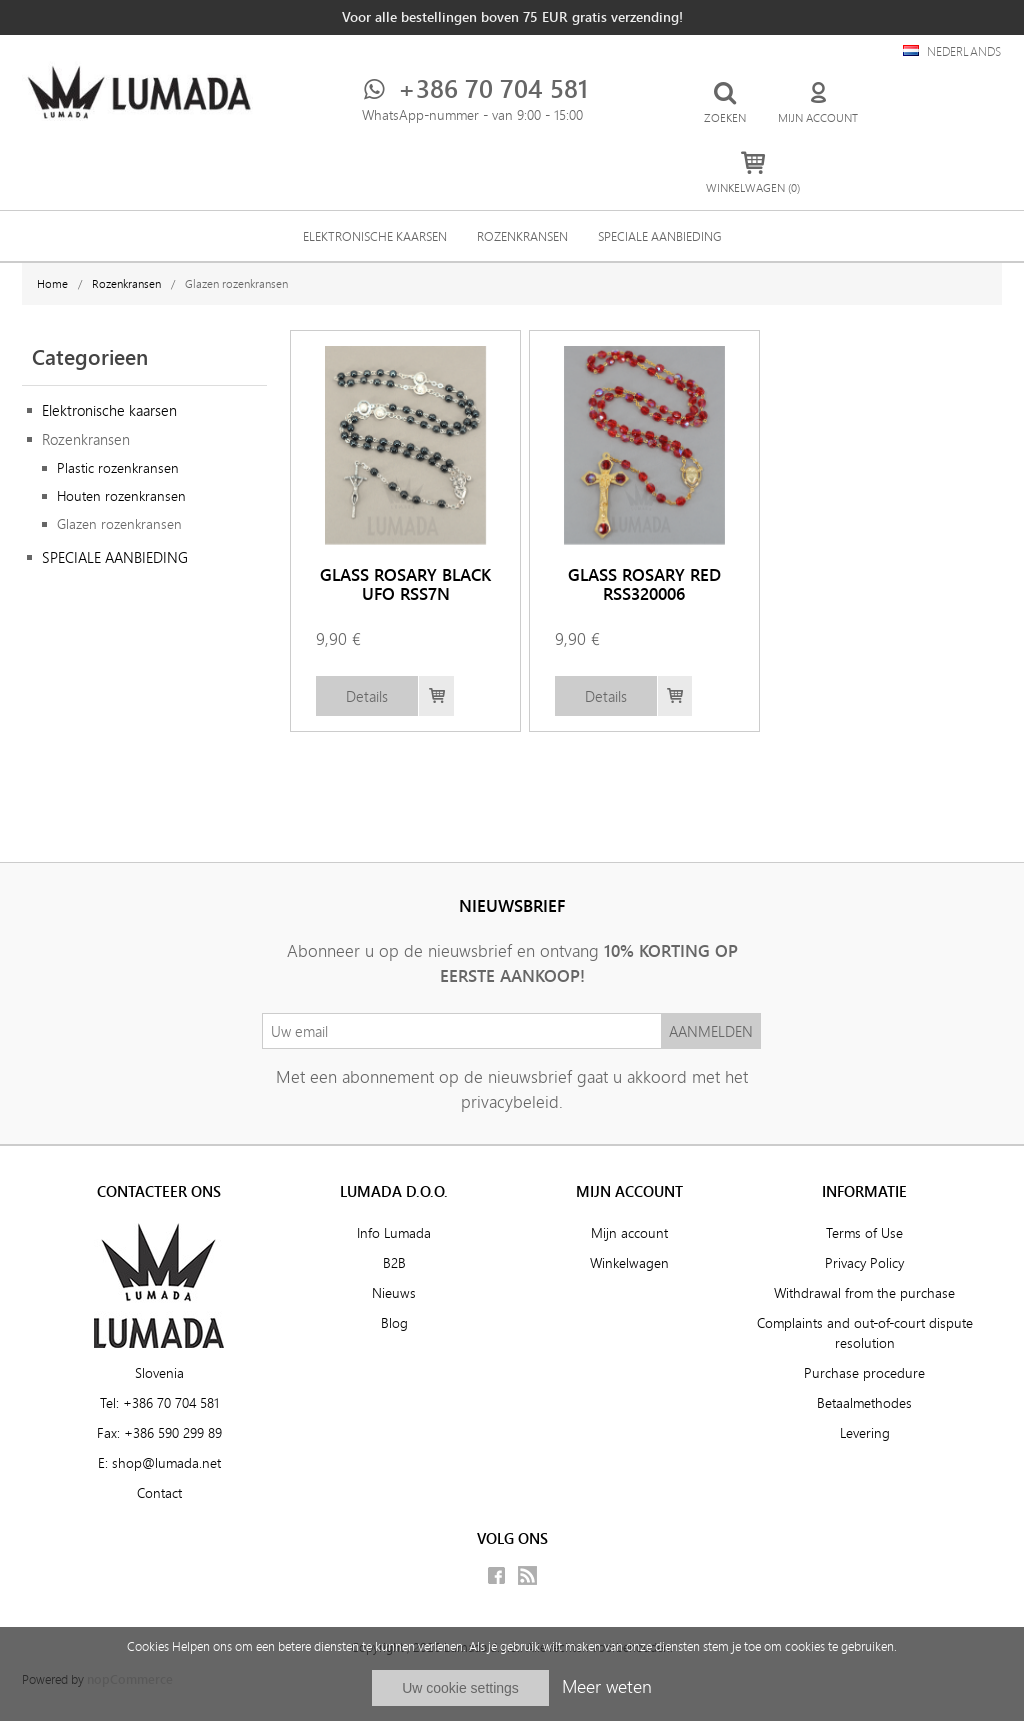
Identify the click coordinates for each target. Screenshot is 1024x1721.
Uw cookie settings (460, 1688)
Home (52, 283)
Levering (865, 1433)
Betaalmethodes (864, 1403)
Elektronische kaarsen (375, 236)
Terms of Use (864, 1233)
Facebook (496, 1575)
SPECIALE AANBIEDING (660, 236)
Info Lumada (394, 1233)
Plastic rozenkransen (118, 468)
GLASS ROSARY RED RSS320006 (644, 584)
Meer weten (607, 1686)
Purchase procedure (864, 1373)
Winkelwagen (629, 1263)
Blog (394, 1323)
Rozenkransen (522, 236)
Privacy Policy (864, 1263)
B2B (394, 1263)
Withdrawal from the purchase (864, 1293)
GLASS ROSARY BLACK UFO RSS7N (405, 584)
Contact (159, 1493)
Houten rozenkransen (121, 496)
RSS (527, 1575)
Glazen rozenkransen (119, 524)
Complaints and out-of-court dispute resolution (865, 1333)
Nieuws (394, 1293)
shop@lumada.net (166, 1463)
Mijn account (629, 1233)
